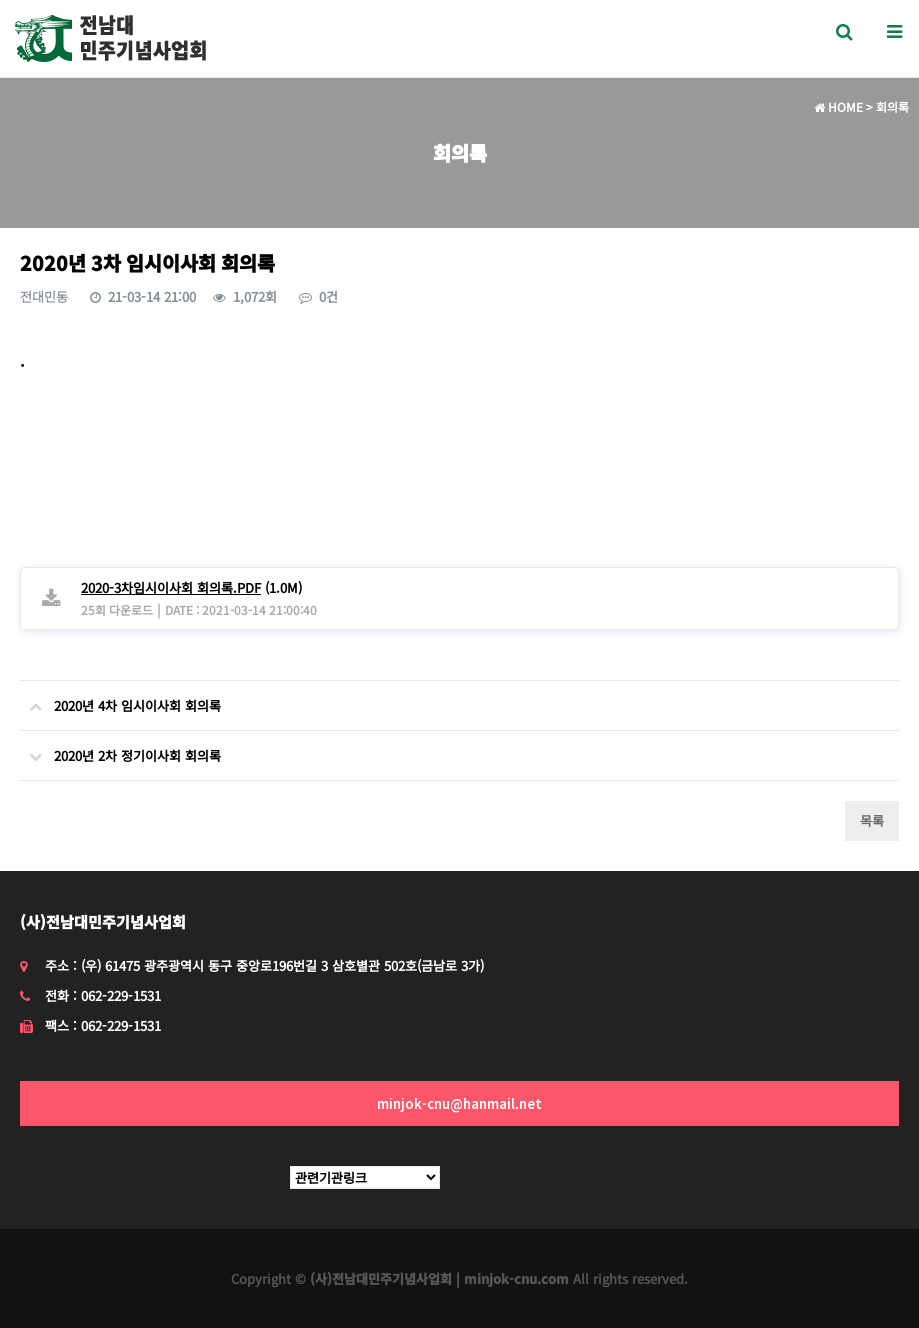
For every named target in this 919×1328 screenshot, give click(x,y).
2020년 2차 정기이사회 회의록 (120, 748)
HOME (838, 106)
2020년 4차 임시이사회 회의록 (120, 698)
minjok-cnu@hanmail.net (459, 1103)
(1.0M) (191, 587)
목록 (872, 820)
